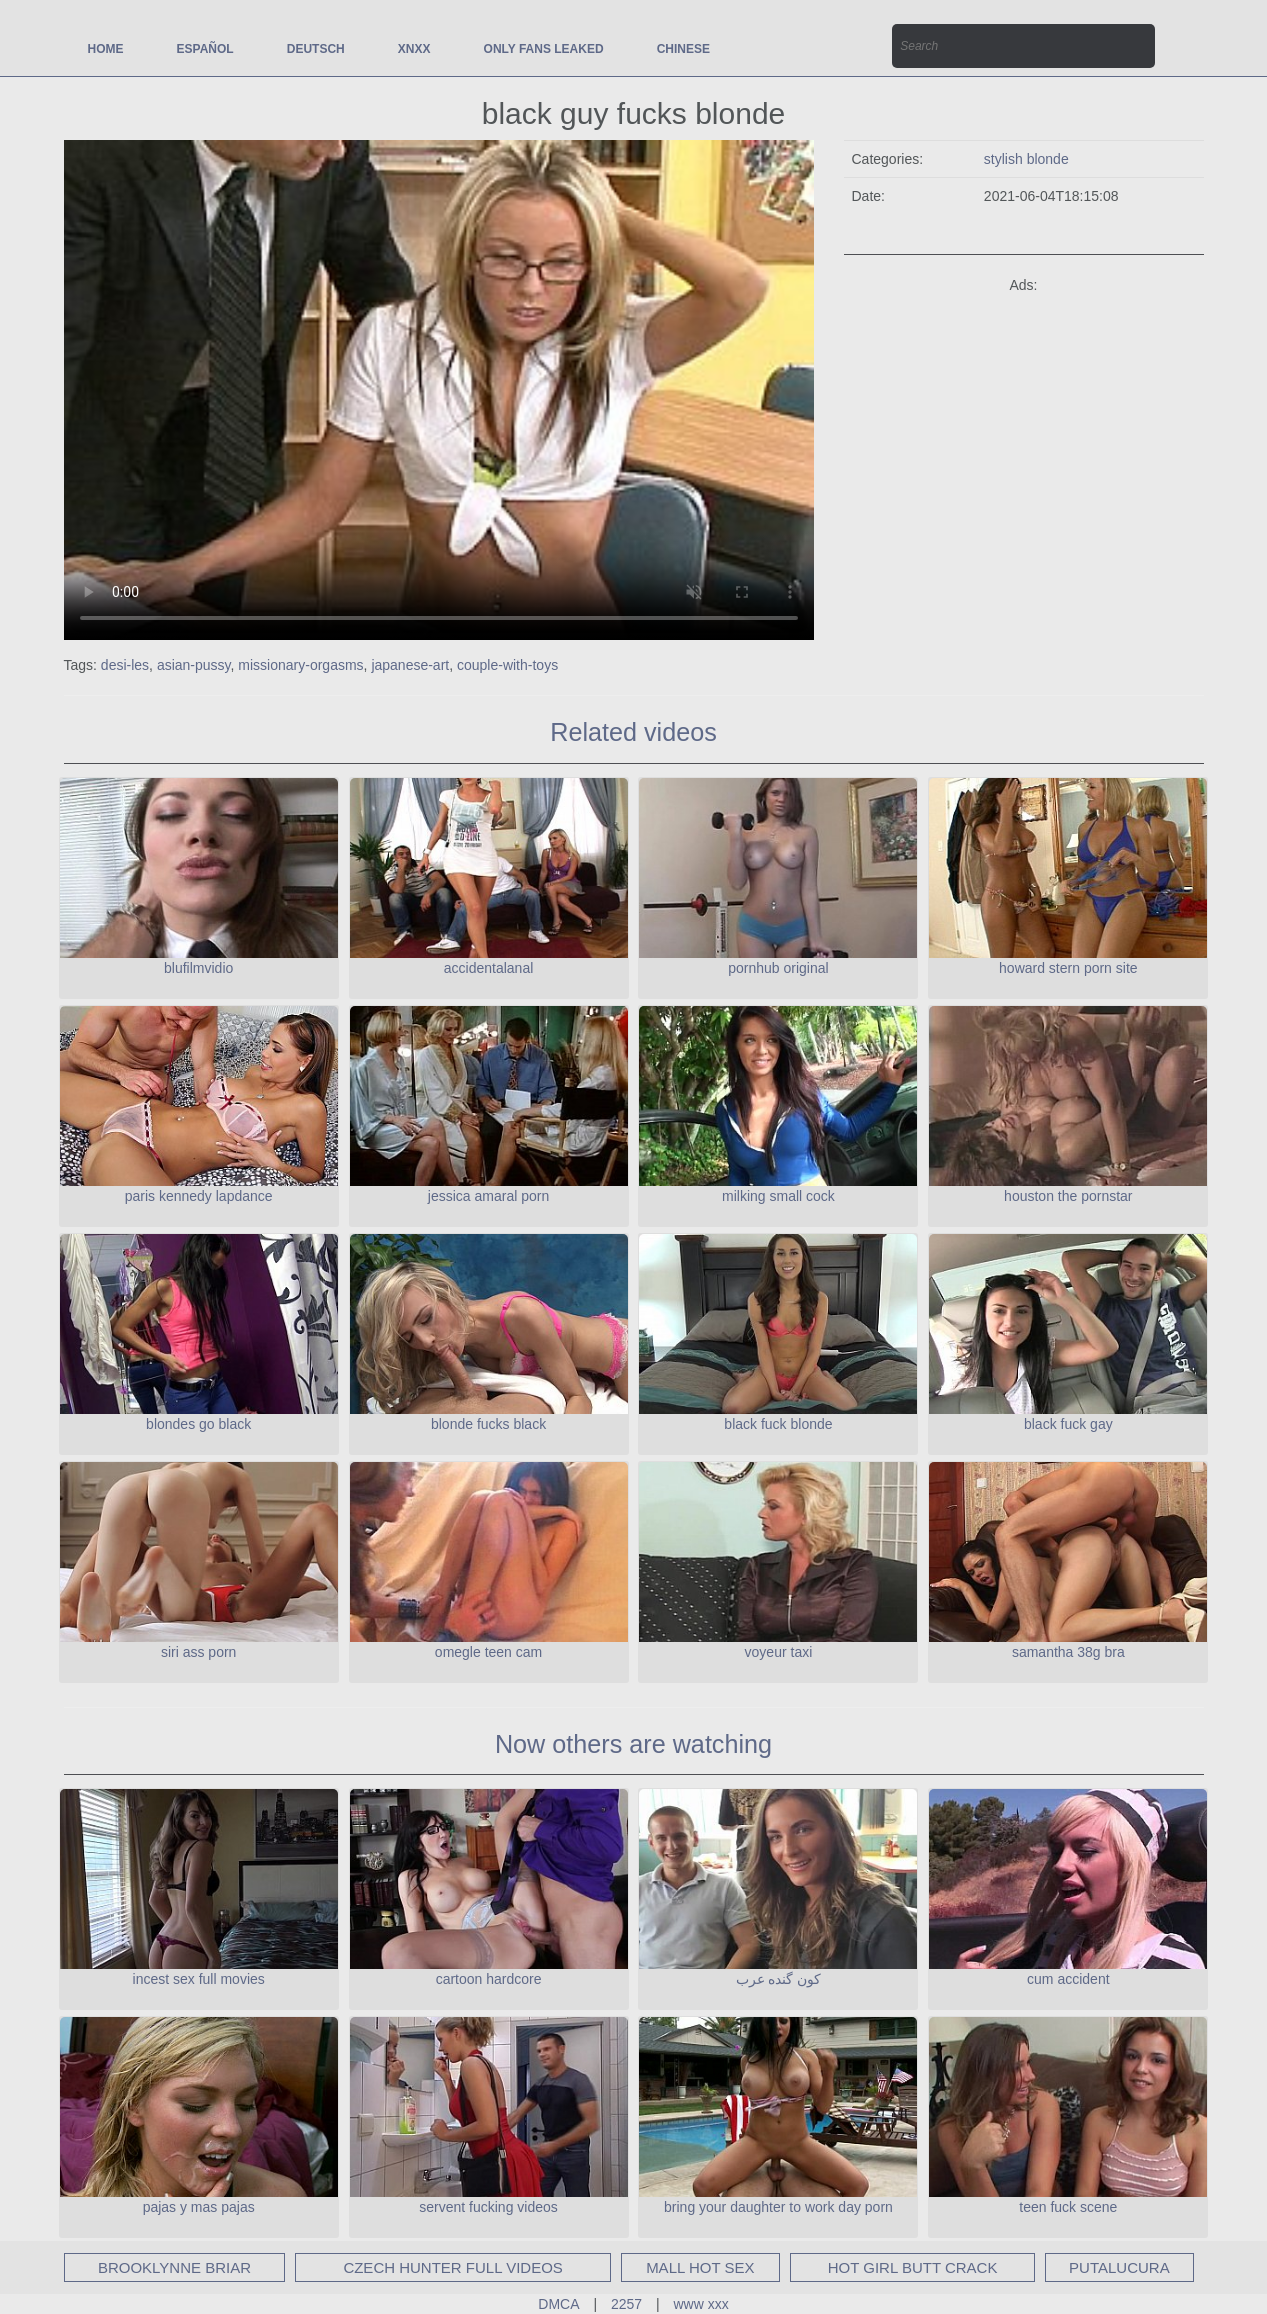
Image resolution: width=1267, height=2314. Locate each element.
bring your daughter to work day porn (778, 2207)
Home (106, 49)
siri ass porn (198, 1652)
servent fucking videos (488, 2207)
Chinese (683, 49)
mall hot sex (700, 2267)
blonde (1048, 159)
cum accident (1068, 1979)
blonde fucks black (488, 1424)
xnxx (414, 49)
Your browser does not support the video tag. (439, 390)
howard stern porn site (1068, 968)
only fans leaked (544, 49)
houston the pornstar (1068, 1196)
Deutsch (316, 49)
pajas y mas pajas (199, 2207)
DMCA (558, 2304)
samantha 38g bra (1068, 1652)
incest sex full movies (199, 1979)
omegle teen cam (488, 1652)
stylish (1005, 159)
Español (205, 49)
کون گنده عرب (779, 1979)
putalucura (1119, 2267)
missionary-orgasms (300, 665)
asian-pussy (194, 665)
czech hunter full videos (452, 2267)
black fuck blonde (778, 1424)
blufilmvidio (198, 968)
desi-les (125, 665)
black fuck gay (1068, 1424)
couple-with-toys (507, 665)
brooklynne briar (174, 2267)
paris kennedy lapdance (199, 1196)
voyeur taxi (779, 1652)
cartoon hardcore (489, 1979)
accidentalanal (489, 968)
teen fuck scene (1068, 2207)
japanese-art (410, 665)
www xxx (701, 2304)
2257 (626, 2304)
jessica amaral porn (488, 1196)
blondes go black (198, 1424)
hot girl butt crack (913, 2267)
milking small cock (778, 1196)
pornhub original (778, 968)
